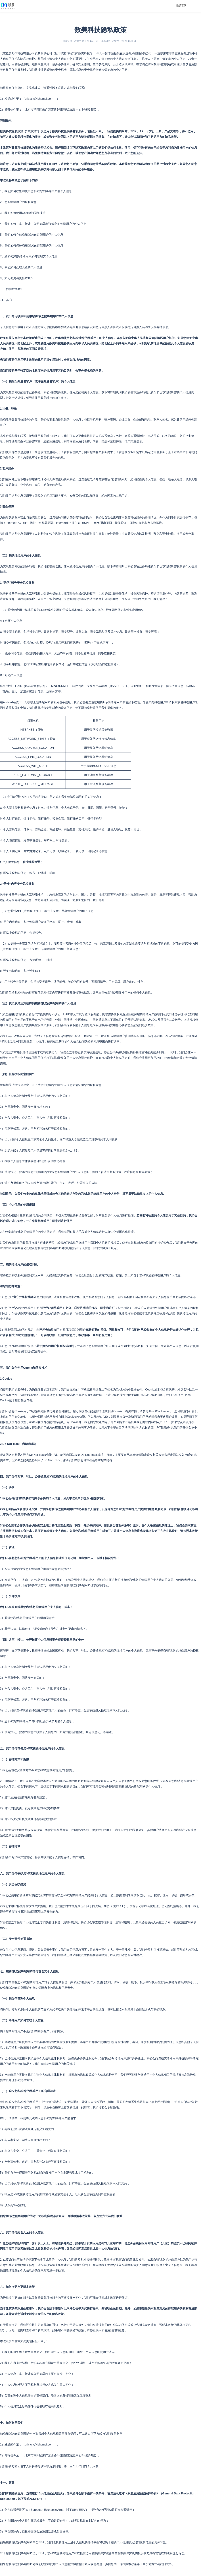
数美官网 (181, 5)
